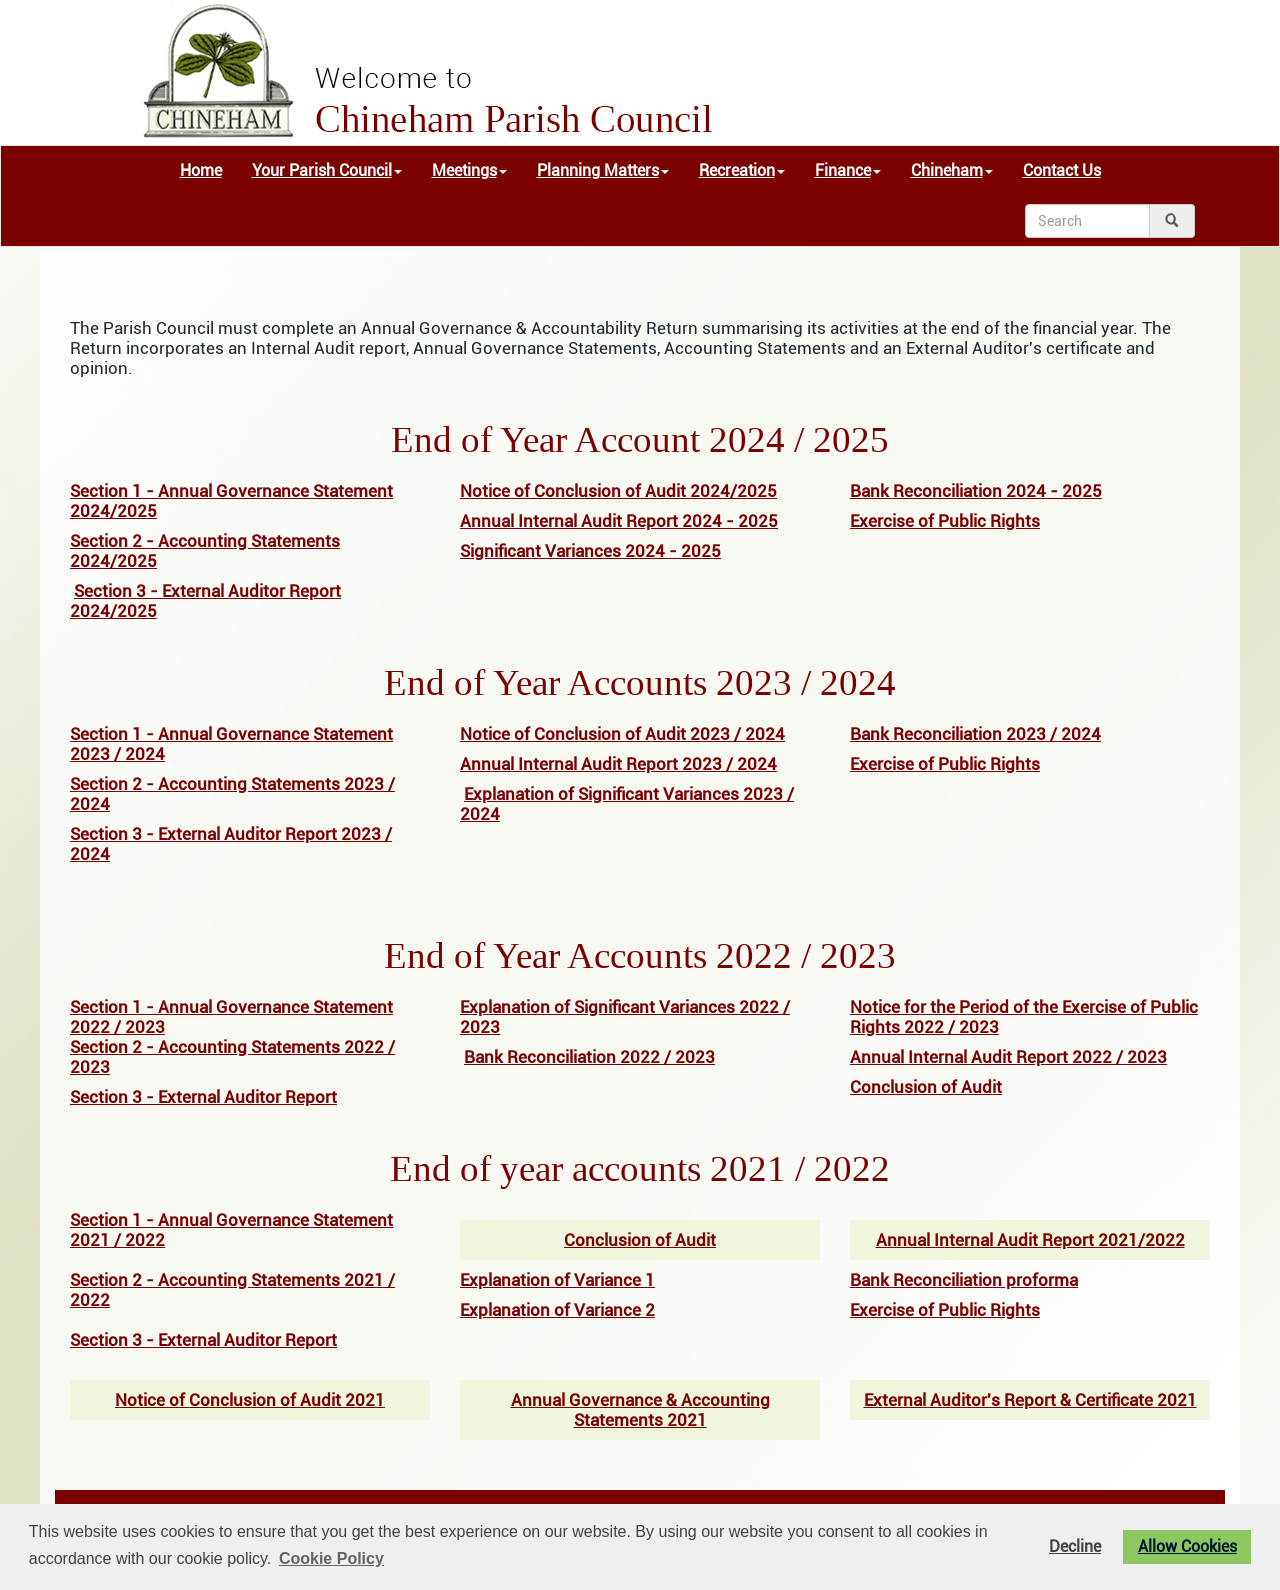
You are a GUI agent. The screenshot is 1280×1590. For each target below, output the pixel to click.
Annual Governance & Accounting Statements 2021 (640, 1410)
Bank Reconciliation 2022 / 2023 (589, 1057)
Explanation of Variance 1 (557, 1280)
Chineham (952, 170)
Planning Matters (603, 170)
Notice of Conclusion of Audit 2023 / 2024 (622, 734)
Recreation (742, 170)
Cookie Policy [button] (331, 1558)
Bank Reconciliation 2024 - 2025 (976, 491)
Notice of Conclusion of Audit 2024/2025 (618, 491)
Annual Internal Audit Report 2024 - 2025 (619, 521)
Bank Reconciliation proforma (964, 1280)
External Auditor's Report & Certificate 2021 (1030, 1400)
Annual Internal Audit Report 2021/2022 (1030, 1240)
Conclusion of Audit (926, 1087)
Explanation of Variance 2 (557, 1310)
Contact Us (1062, 170)
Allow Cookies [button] (1187, 1547)
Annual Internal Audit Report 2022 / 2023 (1008, 1057)
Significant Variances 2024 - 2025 (590, 551)
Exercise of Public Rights (945, 521)
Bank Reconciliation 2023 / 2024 (975, 734)
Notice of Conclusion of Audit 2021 (250, 1400)
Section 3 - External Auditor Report (203, 1097)
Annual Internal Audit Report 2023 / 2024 (618, 764)
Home (201, 170)
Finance (848, 170)
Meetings (469, 170)
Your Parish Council (327, 170)
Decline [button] (1075, 1547)
